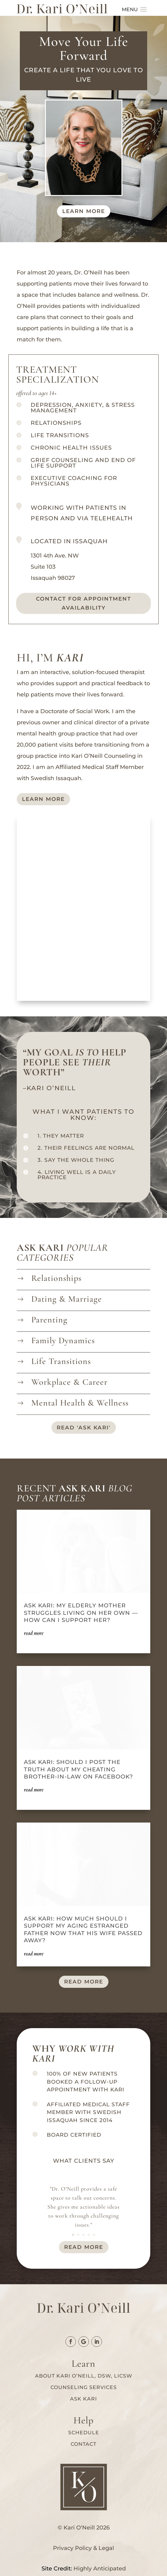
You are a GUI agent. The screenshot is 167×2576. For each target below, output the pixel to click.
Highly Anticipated (99, 2568)
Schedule (83, 2433)
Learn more (83, 211)
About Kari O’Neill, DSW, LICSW (83, 2376)
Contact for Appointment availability (83, 603)
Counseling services (84, 2387)
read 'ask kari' (84, 1427)
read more (83, 1982)
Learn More (43, 799)
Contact (83, 2444)
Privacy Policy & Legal (83, 2548)
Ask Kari (83, 2399)
